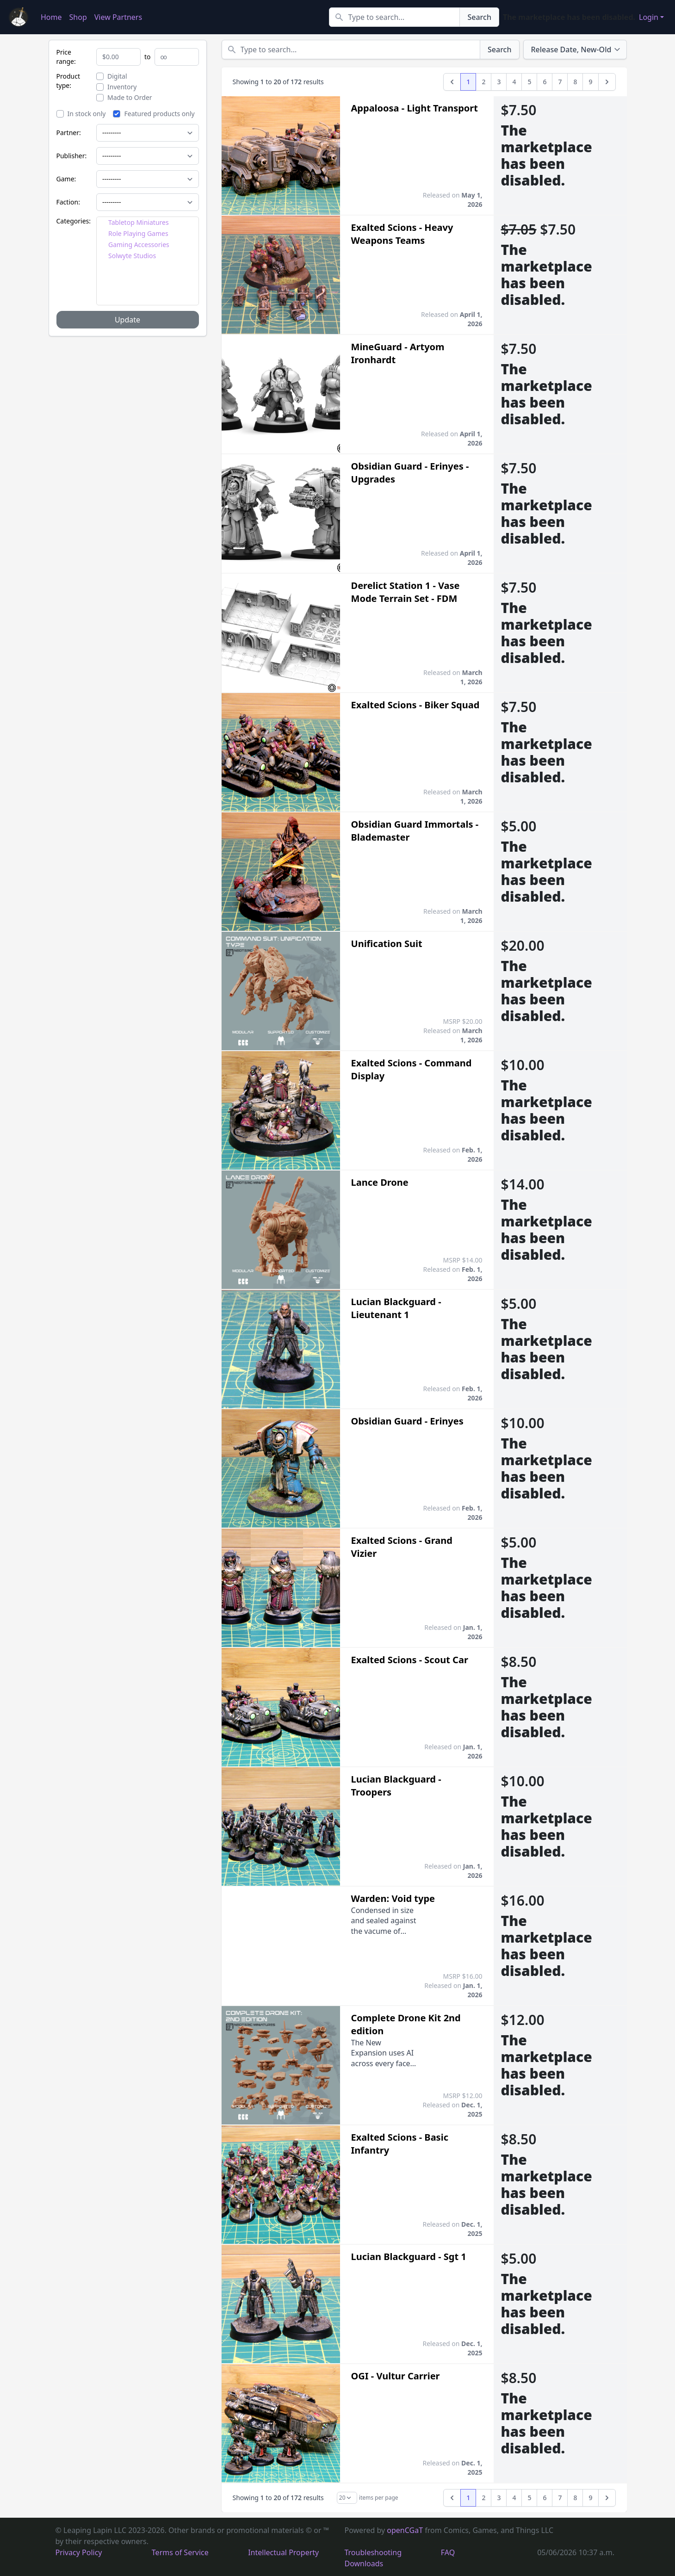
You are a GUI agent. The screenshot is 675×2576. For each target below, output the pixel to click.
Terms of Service (180, 2552)
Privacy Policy (79, 2552)
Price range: (66, 57)
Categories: (73, 221)
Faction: (68, 202)
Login (648, 17)
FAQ (448, 2552)
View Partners (118, 17)
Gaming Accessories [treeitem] (138, 244)
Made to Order (124, 97)
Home (51, 17)
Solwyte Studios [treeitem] (132, 255)
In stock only (81, 113)
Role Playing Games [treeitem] (138, 233)
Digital (111, 76)
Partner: (68, 132)
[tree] (147, 261)
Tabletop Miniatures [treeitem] (138, 222)
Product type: (68, 81)
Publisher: (71, 155)
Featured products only (153, 113)
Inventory (116, 86)
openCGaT (406, 2530)
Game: (66, 178)
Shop (78, 17)
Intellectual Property (283, 2552)
